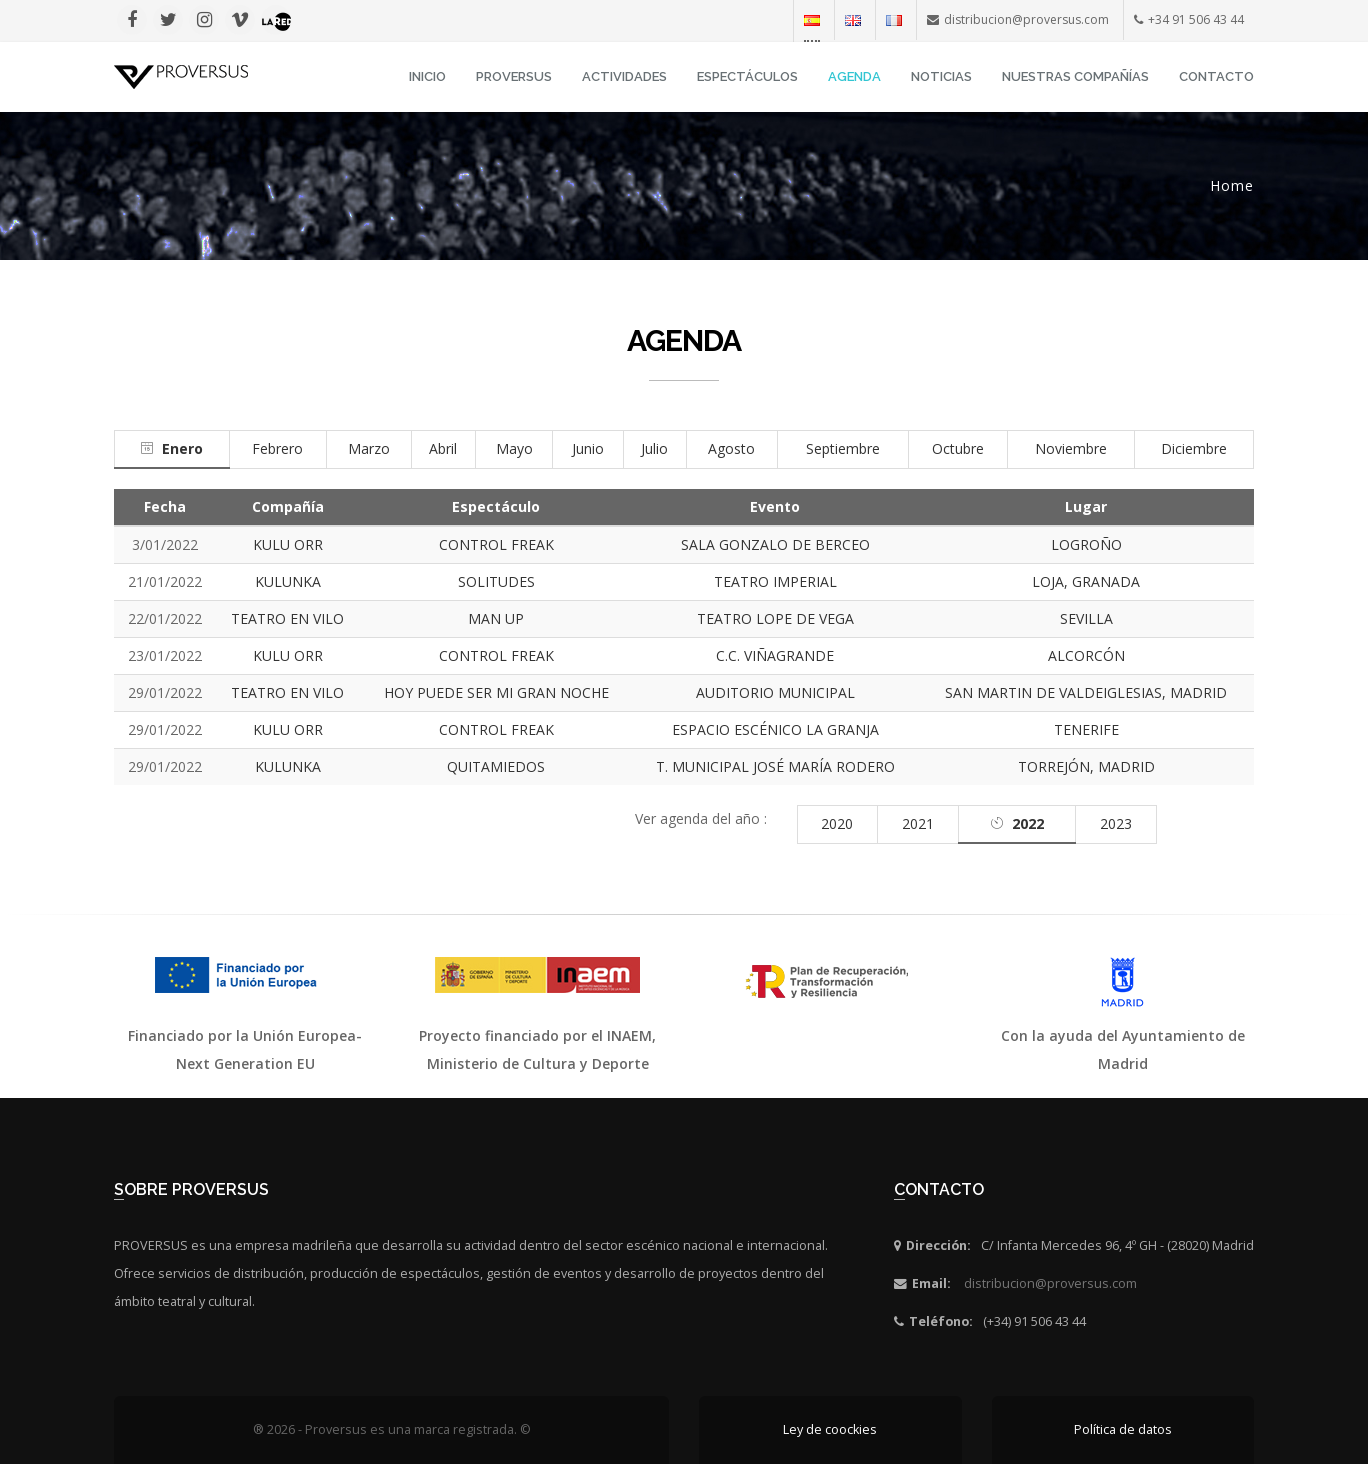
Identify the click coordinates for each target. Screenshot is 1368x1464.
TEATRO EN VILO (287, 618)
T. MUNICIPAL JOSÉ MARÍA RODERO (775, 766)
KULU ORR (288, 544)
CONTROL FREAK (496, 544)
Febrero (277, 448)
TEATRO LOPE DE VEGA (775, 618)
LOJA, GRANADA (1086, 581)
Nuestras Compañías (1075, 76)
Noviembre (1071, 448)
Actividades (624, 76)
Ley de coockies (830, 1429)
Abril (443, 448)
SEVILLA (1086, 618)
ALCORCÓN (1086, 655)
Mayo (514, 448)
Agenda (854, 76)
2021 (918, 823)
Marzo (369, 448)
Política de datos (1123, 1429)
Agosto (731, 448)
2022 (1028, 823)
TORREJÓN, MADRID (1086, 766)
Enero (182, 448)
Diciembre (1194, 448)
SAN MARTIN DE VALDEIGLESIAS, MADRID (1086, 692)
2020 (837, 823)
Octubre (958, 448)
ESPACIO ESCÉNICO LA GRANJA (775, 729)
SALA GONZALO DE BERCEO (775, 544)
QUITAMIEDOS (496, 766)
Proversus (514, 76)
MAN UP (496, 618)
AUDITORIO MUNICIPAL (775, 692)
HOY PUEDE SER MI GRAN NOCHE (496, 692)
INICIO (427, 76)
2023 (1116, 823)
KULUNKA (288, 581)
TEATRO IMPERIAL (775, 581)
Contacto (1216, 76)
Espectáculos (747, 76)
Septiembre (843, 448)
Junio (588, 448)
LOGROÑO (1086, 544)
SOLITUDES (496, 581)
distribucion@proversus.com (1050, 1283)
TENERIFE (1086, 729)
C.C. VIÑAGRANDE (775, 655)
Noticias (941, 76)
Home (1232, 185)
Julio (654, 448)
